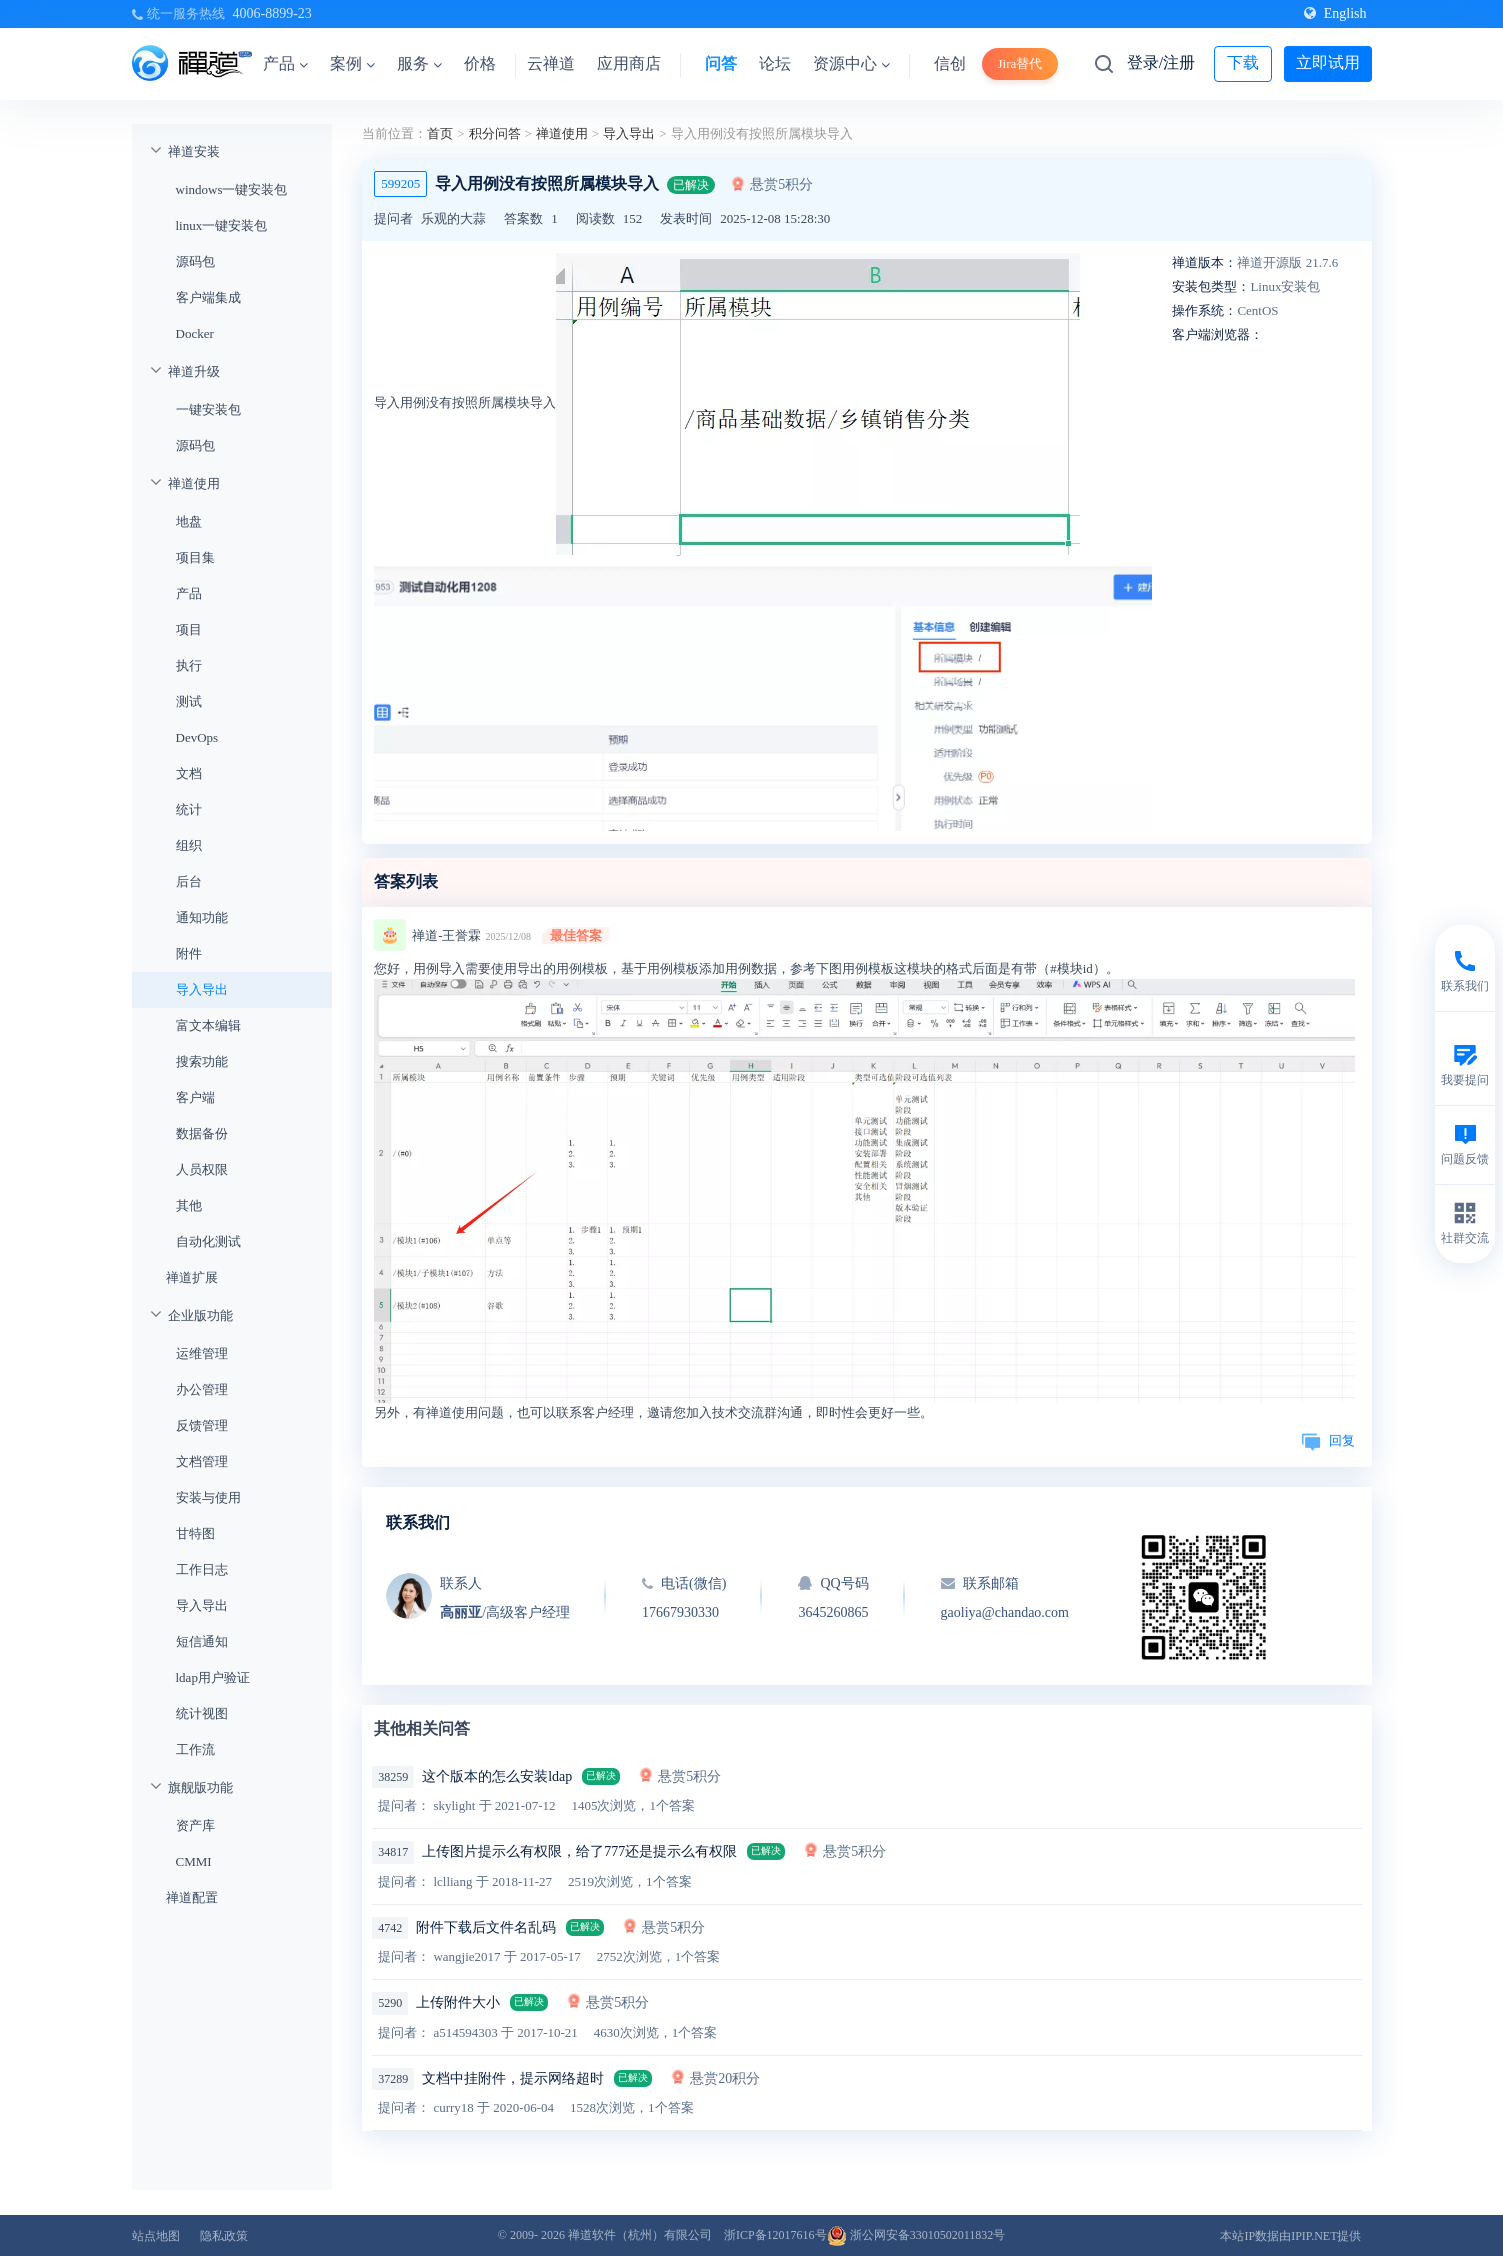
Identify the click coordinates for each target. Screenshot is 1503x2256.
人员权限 (202, 1169)
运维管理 (202, 1353)
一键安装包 (208, 409)
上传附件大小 (458, 2002)
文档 (189, 773)
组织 (189, 845)
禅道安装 (194, 151)
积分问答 (495, 133)
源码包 (195, 261)
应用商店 (629, 63)
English (1335, 13)
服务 (419, 63)
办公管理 (202, 1389)
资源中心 (851, 63)
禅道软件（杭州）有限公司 (640, 2235)
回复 (1328, 1440)
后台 (189, 881)
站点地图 (156, 2236)
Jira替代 (1020, 63)
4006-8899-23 (272, 13)
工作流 (195, 1749)
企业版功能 (200, 1315)
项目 (189, 629)
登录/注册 (1161, 62)
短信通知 (202, 1641)
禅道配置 (192, 1897)
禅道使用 (194, 483)
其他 (189, 1205)
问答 (721, 63)
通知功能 (202, 917)
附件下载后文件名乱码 (486, 1927)
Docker (195, 333)
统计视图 (202, 1713)
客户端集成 (208, 297)
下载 (1243, 62)
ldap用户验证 (213, 1677)
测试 (189, 701)
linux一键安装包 (222, 225)
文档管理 (202, 1461)
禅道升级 (194, 371)
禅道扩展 (192, 1277)
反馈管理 (202, 1425)
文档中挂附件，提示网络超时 (513, 2078)
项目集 (195, 557)
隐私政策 (224, 2236)
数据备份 (202, 1133)
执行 (189, 665)
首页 (440, 133)
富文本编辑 (208, 1025)
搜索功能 (202, 1061)
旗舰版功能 (200, 1787)
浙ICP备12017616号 (775, 2235)
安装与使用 (208, 1497)
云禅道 (551, 63)
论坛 (775, 63)
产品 (285, 63)
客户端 (195, 1097)
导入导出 (202, 989)
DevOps (197, 737)
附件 (189, 953)
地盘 (189, 521)
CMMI (194, 1861)
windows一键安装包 (232, 189)
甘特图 (195, 1533)
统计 (189, 809)
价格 (480, 63)
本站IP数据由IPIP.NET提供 (1290, 2236)
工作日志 (202, 1569)
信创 (950, 63)
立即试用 (1328, 62)
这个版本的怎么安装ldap (497, 1776)
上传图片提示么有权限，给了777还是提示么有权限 (579, 1851)
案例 (352, 63)
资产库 (195, 1825)
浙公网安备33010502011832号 (916, 2235)
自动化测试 (208, 1241)
